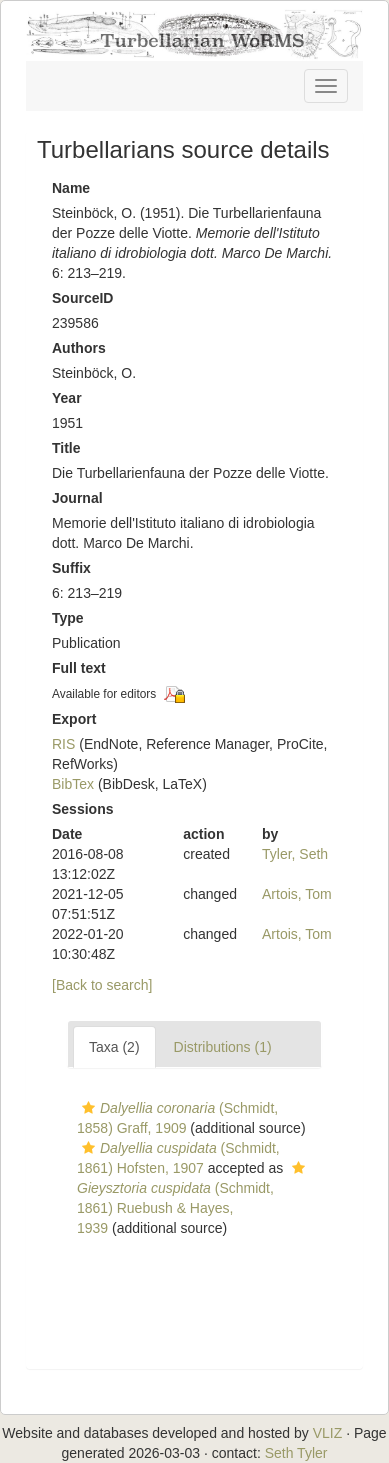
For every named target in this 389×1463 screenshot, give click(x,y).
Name (71, 188)
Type (68, 618)
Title (66, 448)
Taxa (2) (114, 1047)
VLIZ (328, 1433)
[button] (88, 1108)
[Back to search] (102, 985)
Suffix (71, 568)
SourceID (82, 298)
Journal (77, 498)
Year (67, 398)
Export (74, 719)
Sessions (82, 809)
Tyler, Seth (295, 854)
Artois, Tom (297, 894)
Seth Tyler (296, 1453)
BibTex (73, 784)
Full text (79, 668)
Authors (79, 348)
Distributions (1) (223, 1047)
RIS (63, 744)
